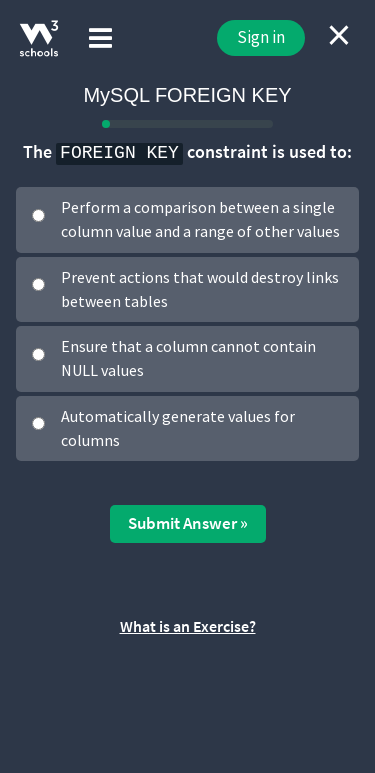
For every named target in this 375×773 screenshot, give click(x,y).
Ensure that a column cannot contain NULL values (188, 358)
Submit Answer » (188, 523)
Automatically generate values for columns (178, 428)
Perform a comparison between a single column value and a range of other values (200, 219)
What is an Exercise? (188, 626)
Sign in (261, 37)
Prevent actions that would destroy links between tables (200, 289)
